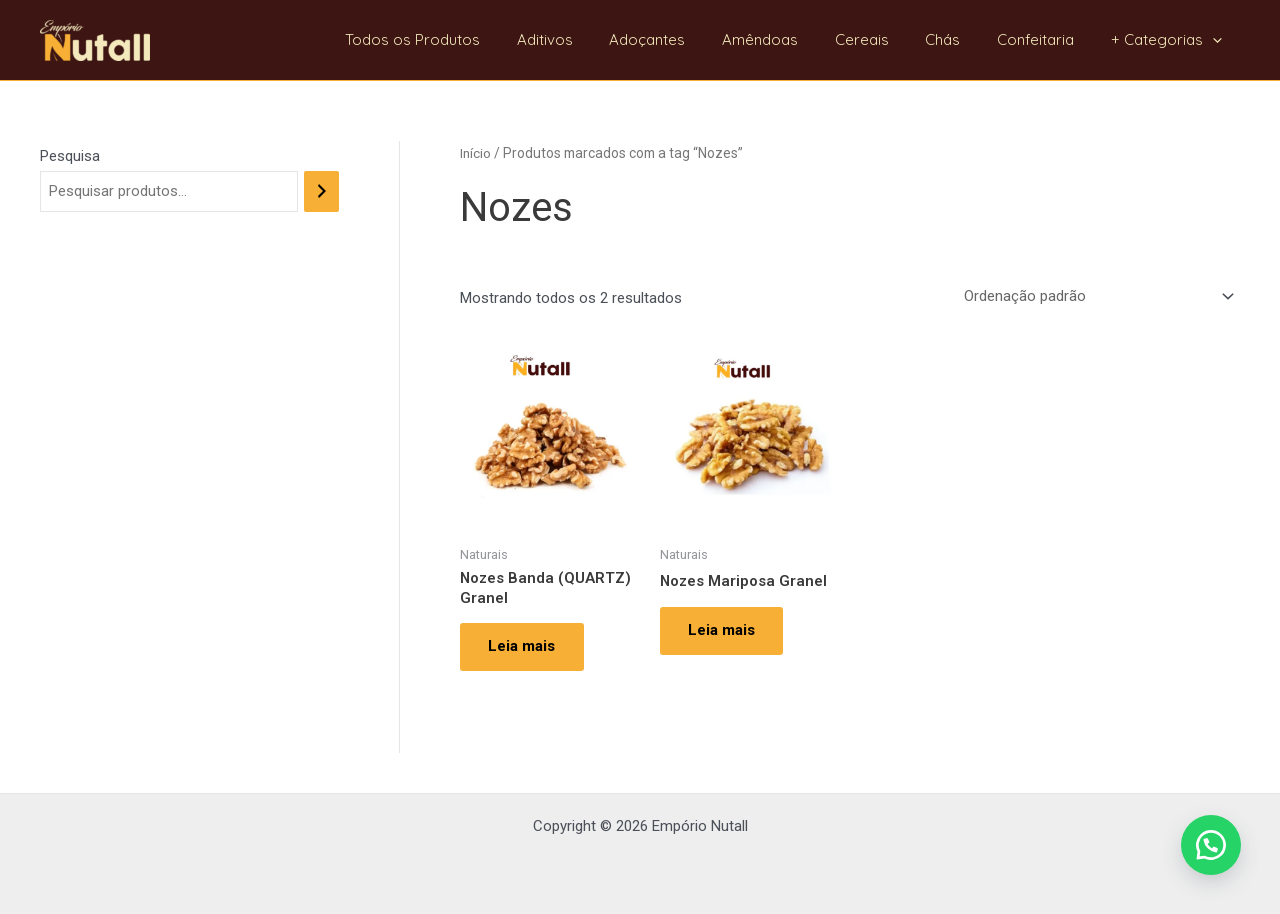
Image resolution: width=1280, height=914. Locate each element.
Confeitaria (1045, 39)
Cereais (885, 39)
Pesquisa (70, 156)
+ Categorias (1169, 40)
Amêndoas (790, 39)
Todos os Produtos (462, 39)
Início (475, 153)
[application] (1215, 40)
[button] (1210, 844)
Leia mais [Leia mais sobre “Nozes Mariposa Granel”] (723, 631)
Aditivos (588, 39)
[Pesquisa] (321, 191)
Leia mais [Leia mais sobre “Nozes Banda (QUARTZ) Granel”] (523, 648)
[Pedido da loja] (1095, 297)
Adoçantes (684, 39)
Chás (959, 39)
